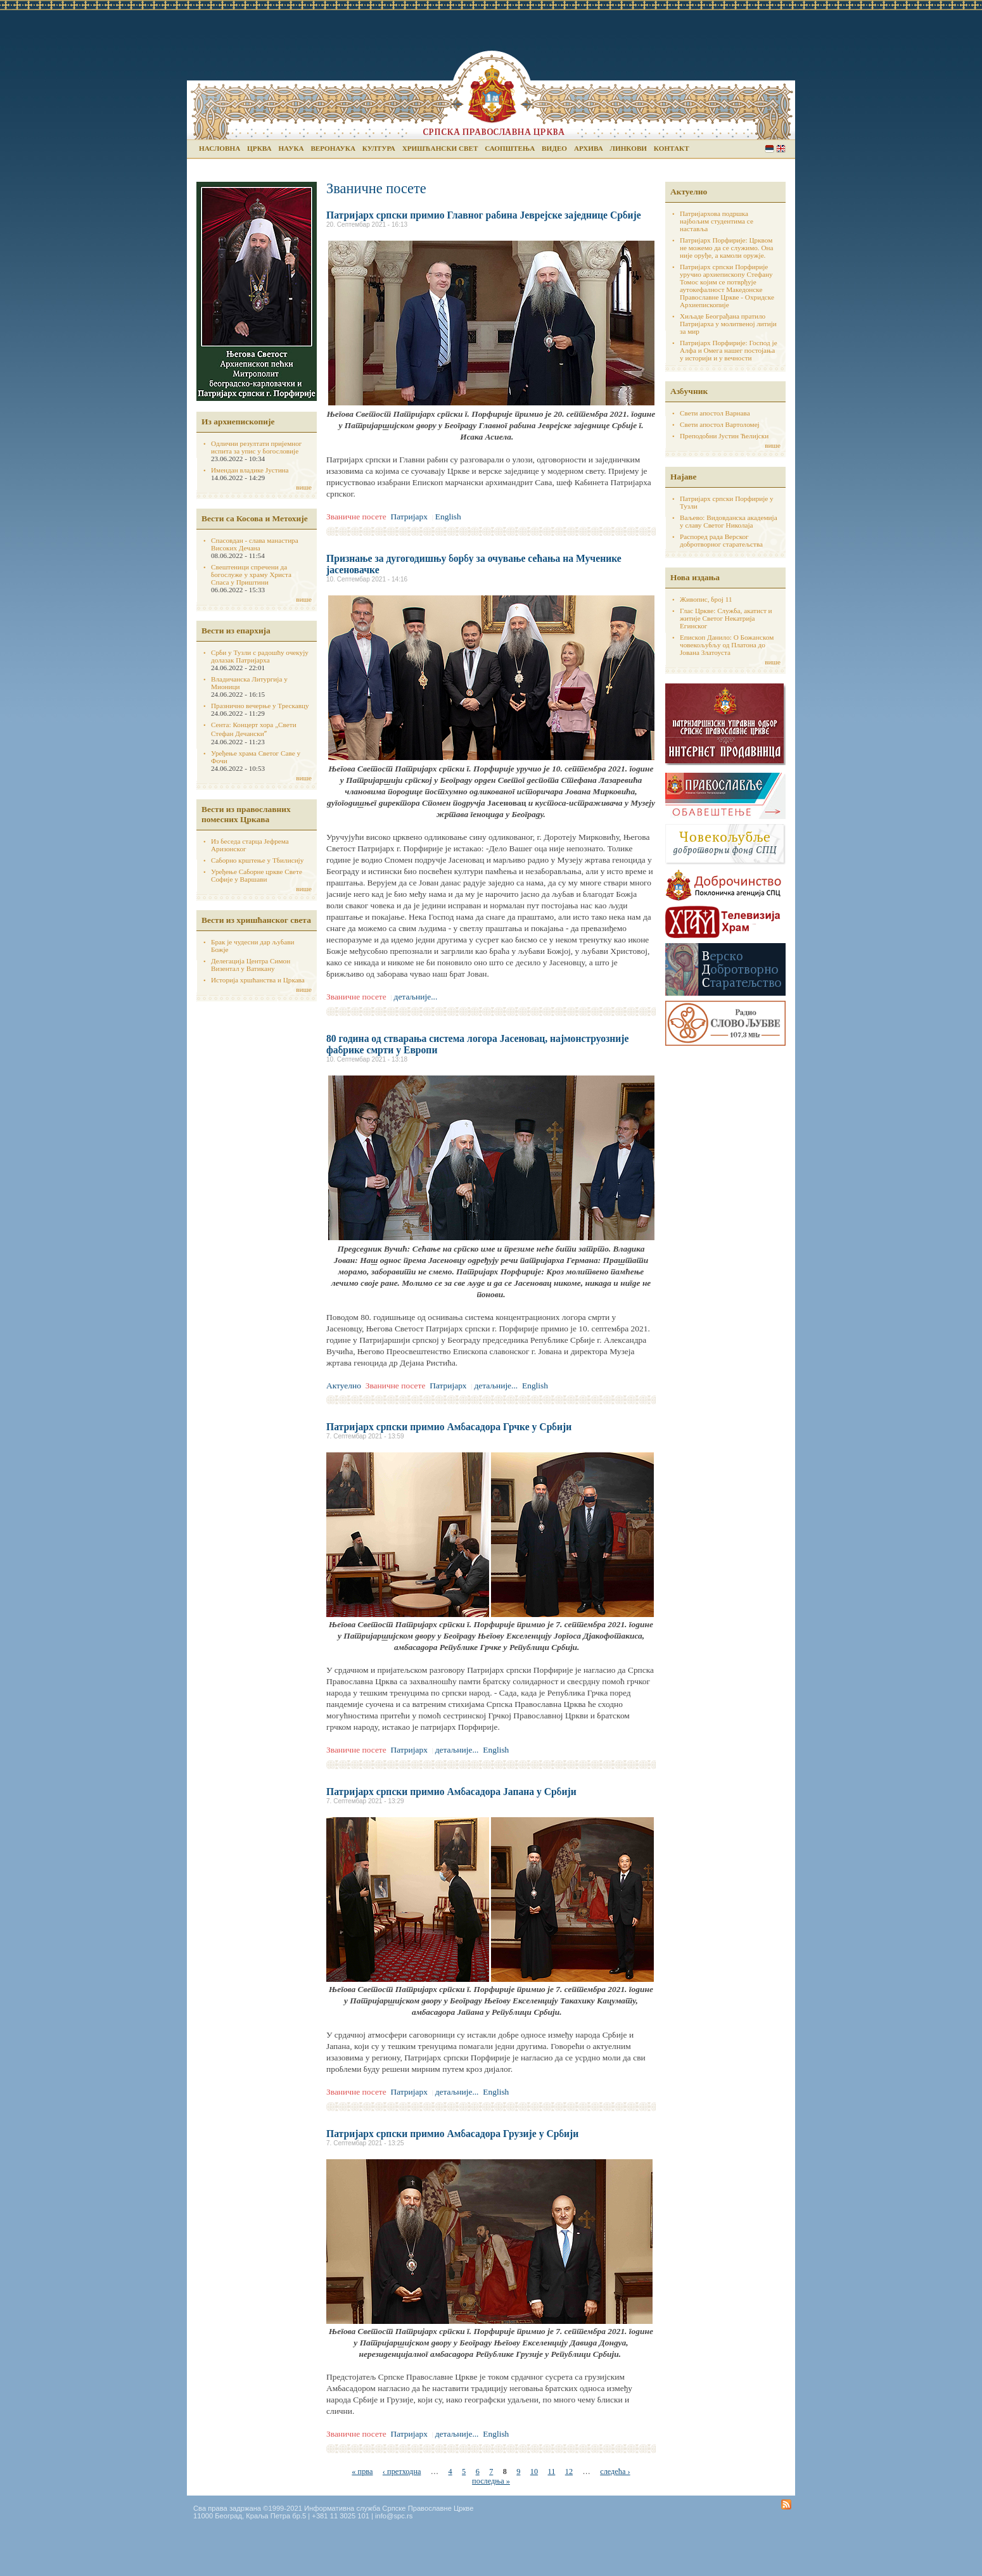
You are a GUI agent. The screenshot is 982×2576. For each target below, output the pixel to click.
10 (534, 2471)
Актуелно (343, 1385)
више (304, 487)
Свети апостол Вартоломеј (720, 424)
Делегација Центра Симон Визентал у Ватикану (250, 964)
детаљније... (416, 996)
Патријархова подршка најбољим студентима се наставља (716, 221)
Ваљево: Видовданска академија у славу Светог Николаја (728, 521)
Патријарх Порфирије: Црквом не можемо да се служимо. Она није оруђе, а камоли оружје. (727, 247)
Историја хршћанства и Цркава (258, 980)
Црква (259, 148)
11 (552, 2471)
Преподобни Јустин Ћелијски (724, 436)
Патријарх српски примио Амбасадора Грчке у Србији (448, 1426)
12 (569, 2471)
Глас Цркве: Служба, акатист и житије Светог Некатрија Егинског (726, 618)
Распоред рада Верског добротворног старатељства (721, 540)
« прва (362, 2471)
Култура (378, 148)
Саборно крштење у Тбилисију (257, 860)
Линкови (628, 148)
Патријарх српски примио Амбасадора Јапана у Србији (451, 1791)
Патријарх (409, 516)
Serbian (769, 148)
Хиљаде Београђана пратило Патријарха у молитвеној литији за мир (728, 323)
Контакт (671, 148)
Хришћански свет (440, 148)
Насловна (219, 148)
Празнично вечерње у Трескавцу (260, 705)
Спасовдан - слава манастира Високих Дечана (254, 544)
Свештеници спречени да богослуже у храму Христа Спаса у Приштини (251, 574)
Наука (290, 148)
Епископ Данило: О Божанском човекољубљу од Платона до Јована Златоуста (727, 644)
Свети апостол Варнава (715, 413)
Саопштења (510, 148)
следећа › (615, 2471)
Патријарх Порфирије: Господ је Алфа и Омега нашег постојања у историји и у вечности (728, 350)
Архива (588, 148)
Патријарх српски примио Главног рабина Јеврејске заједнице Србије (483, 215)
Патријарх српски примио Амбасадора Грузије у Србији (452, 2133)
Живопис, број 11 (706, 599)
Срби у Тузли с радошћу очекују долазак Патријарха (260, 656)
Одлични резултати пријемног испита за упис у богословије (256, 447)
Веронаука (332, 148)
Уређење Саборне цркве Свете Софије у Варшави (256, 875)
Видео (554, 148)
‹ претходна (402, 2471)
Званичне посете (356, 516)
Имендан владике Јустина (250, 470)
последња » (491, 2481)
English (781, 148)
